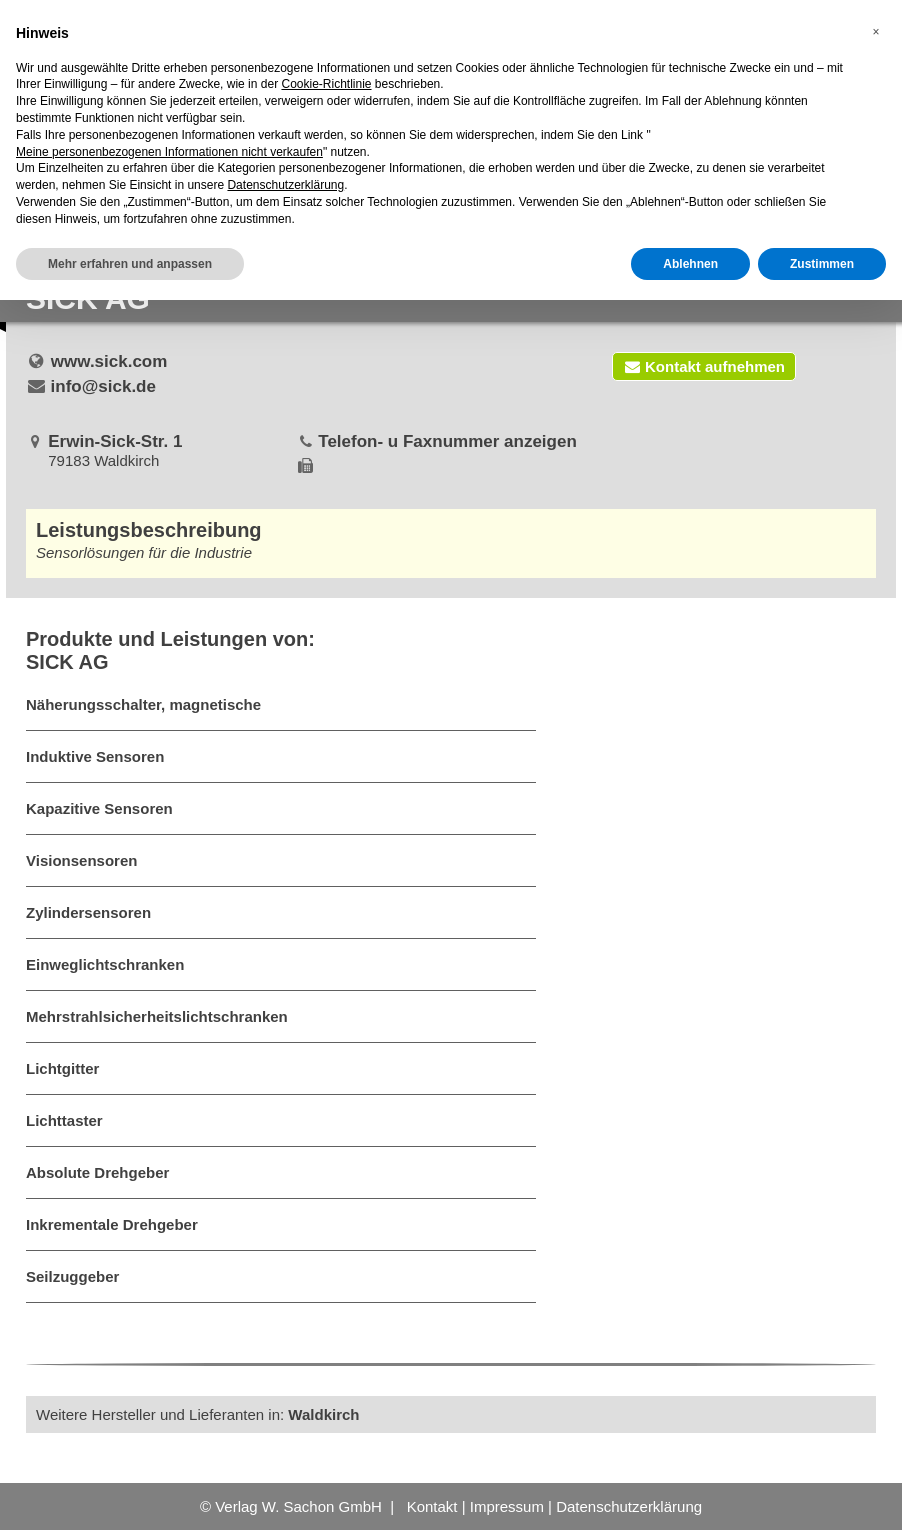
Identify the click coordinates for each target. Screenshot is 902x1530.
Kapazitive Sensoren (99, 808)
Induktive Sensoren (95, 756)
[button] (876, 32)
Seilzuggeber (72, 1276)
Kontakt (432, 1506)
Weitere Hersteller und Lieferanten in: (198, 1414)
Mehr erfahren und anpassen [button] (130, 264)
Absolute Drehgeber (97, 1172)
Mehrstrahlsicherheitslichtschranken (157, 1016)
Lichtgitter (62, 1068)
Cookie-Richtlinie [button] (326, 84)
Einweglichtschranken (105, 964)
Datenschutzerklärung (629, 1506)
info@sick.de (103, 386)
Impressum (507, 1506)
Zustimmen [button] (822, 264)
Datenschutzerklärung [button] (285, 185)
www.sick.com (109, 361)
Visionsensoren (81, 860)
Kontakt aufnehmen (704, 366)
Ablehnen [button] (690, 264)
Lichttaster (64, 1120)
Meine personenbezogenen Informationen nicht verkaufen (169, 152)
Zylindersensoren (88, 912)
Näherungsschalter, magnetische (143, 704)
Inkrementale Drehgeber (112, 1224)
